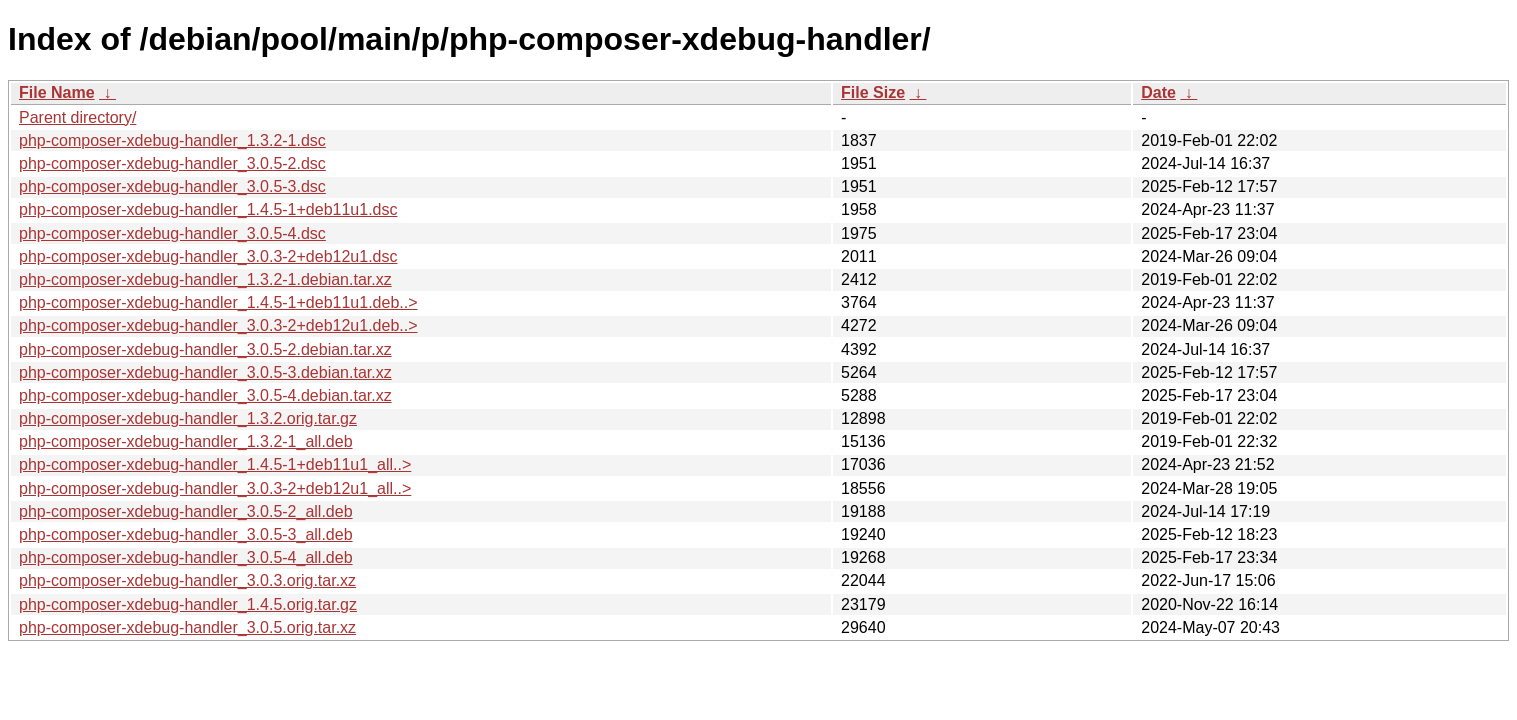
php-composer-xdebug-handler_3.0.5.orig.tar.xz (187, 627)
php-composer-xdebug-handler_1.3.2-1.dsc (172, 140)
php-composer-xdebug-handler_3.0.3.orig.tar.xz (187, 580)
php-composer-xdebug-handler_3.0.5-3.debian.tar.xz (205, 372)
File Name (57, 92)
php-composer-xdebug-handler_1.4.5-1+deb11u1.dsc (208, 209)
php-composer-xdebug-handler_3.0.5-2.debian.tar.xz (205, 349)
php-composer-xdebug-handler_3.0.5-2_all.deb (186, 511)
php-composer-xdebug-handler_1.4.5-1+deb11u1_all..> (215, 464)
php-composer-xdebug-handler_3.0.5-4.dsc (172, 233)
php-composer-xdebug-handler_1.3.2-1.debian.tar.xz (205, 279)
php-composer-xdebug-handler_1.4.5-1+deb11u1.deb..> (218, 302)
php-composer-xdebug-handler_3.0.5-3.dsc (172, 186)
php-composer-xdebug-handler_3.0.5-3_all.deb (186, 534)
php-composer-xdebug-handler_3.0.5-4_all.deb (186, 557)
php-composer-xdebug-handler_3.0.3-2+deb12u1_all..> (215, 488)
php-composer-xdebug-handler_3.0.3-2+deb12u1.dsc (208, 256)
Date (1158, 92)
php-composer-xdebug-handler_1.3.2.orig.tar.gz (188, 418)
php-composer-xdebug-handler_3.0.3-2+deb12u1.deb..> (218, 325)
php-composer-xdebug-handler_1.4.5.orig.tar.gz (188, 604)
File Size (873, 92)
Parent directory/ (77, 117)
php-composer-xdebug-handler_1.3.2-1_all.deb (186, 441)
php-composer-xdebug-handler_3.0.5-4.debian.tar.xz (205, 395)
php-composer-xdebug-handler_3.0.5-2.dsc (172, 163)
